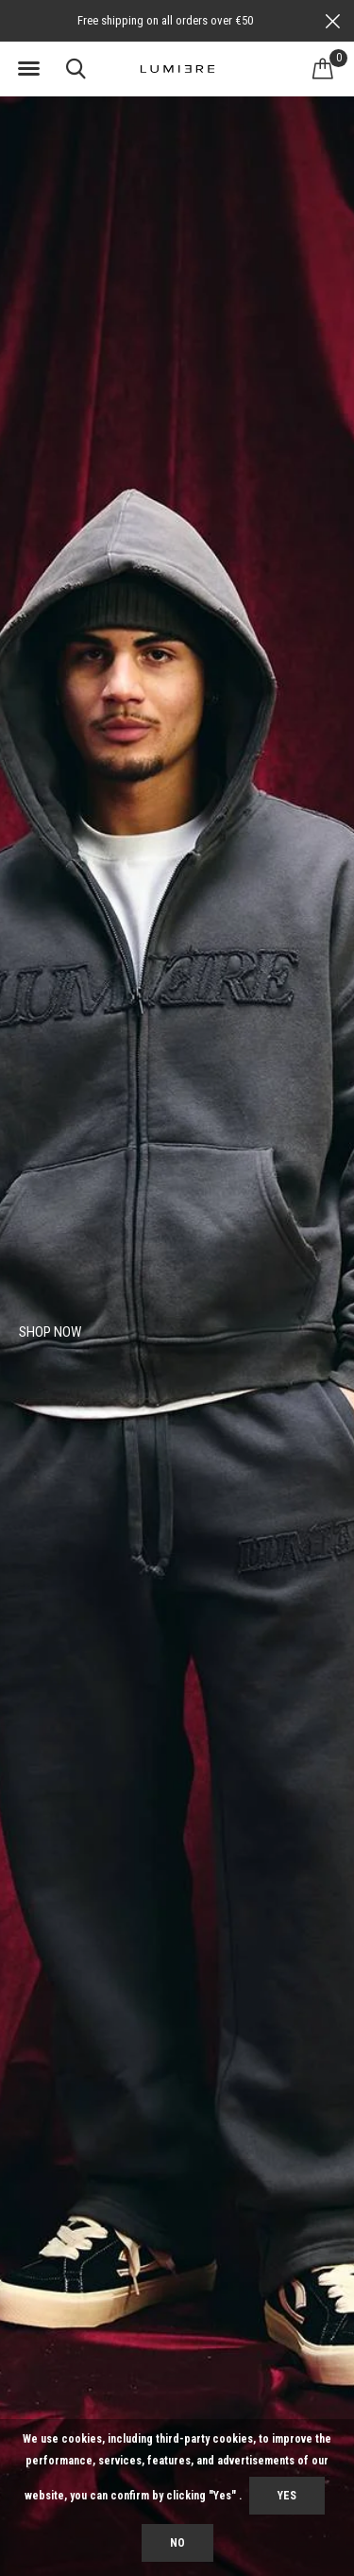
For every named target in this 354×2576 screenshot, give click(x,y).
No (177, 2543)
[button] (28, 69)
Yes (287, 2495)
